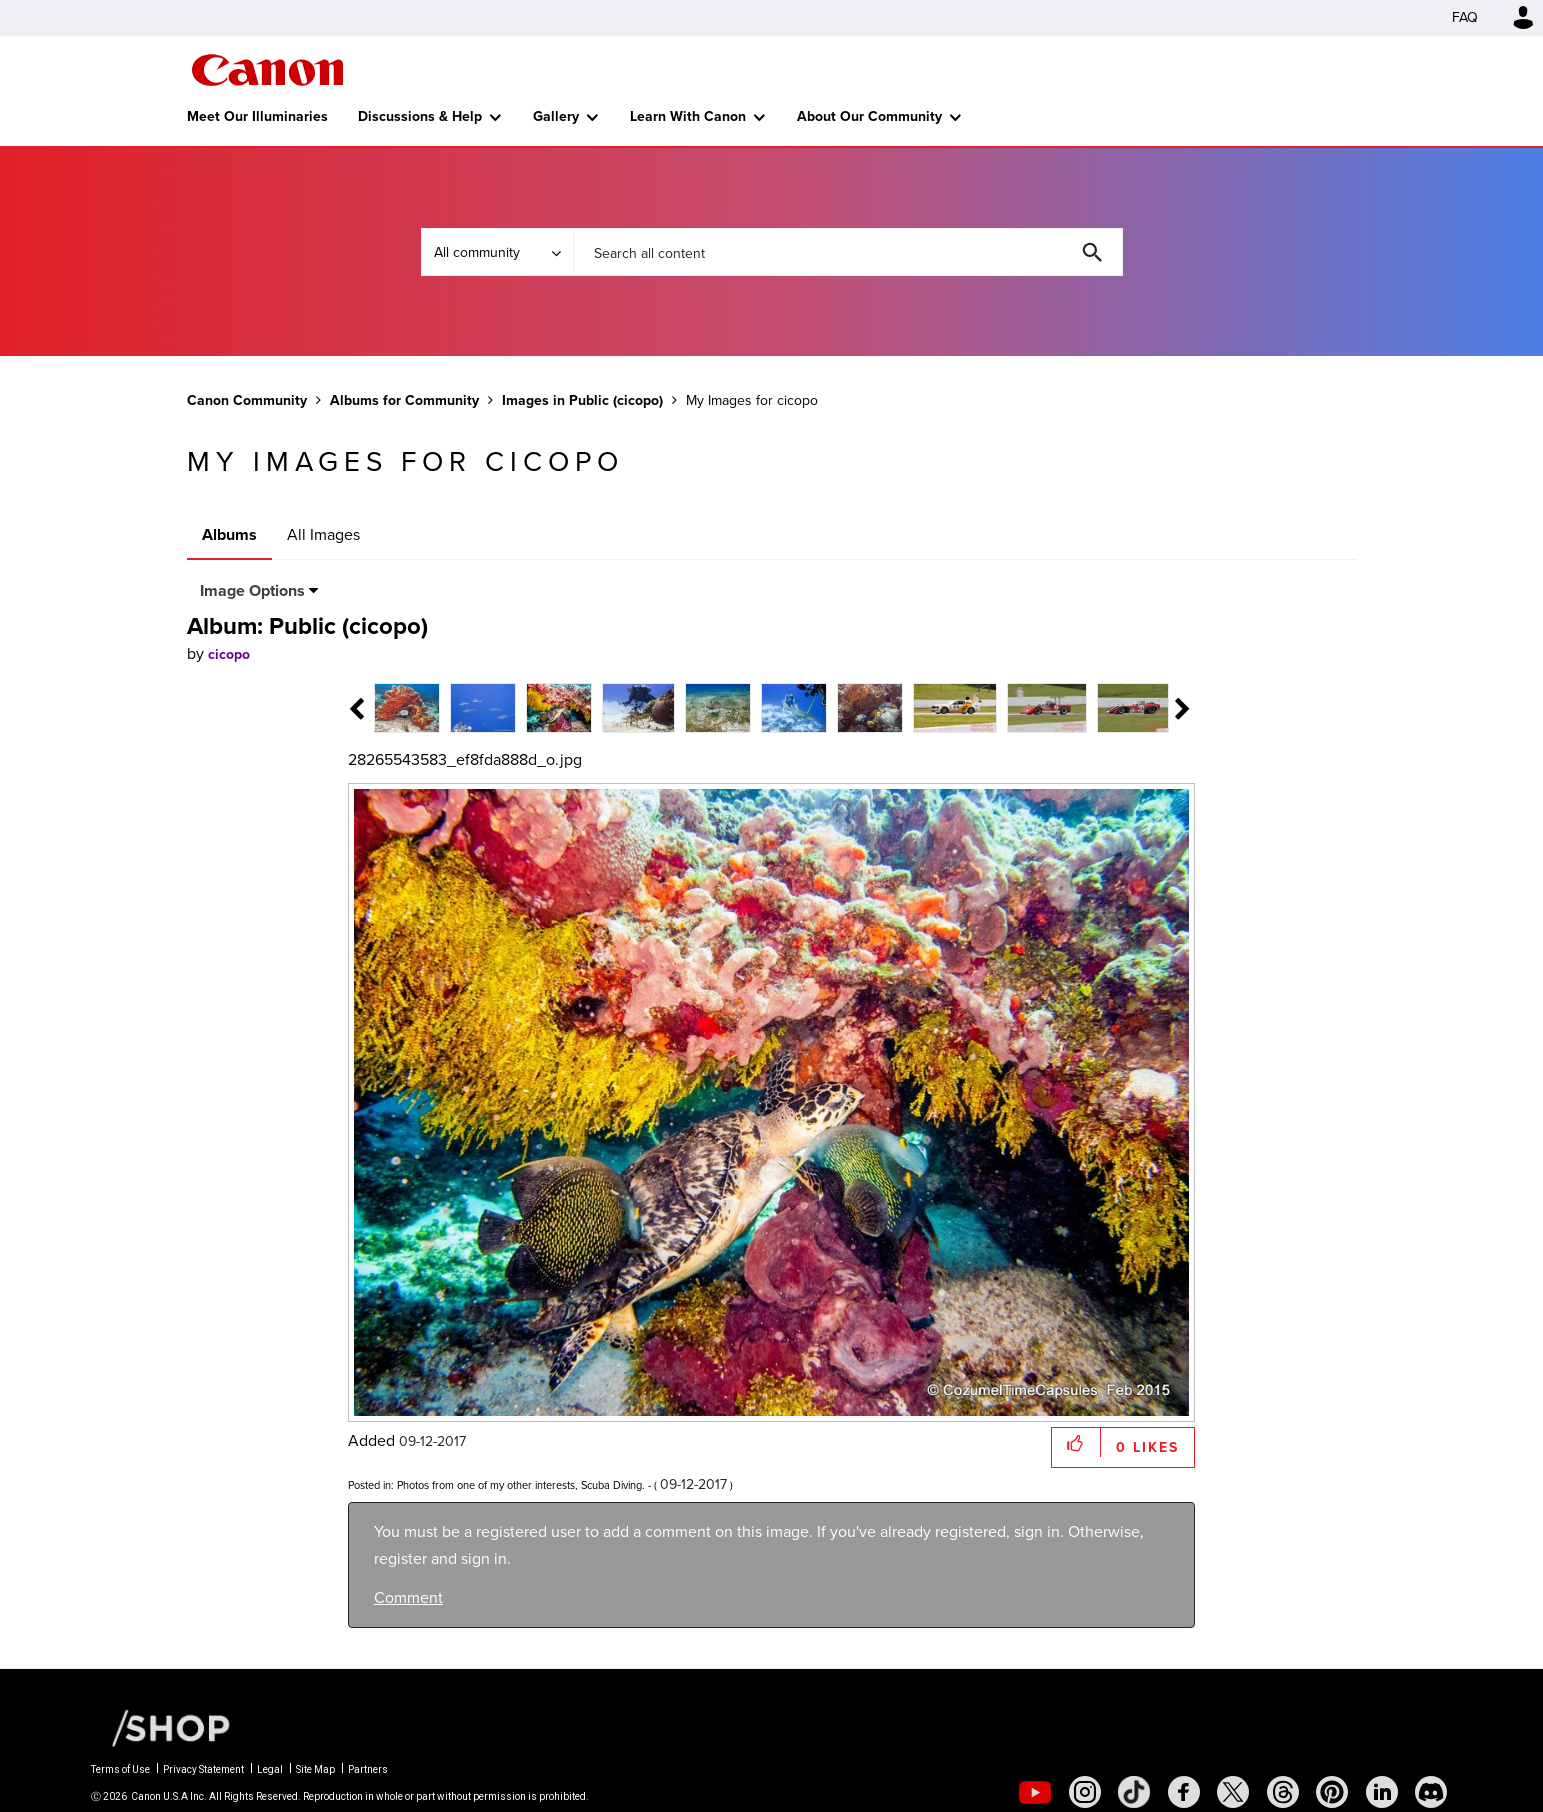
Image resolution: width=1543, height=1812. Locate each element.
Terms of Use (120, 1769)
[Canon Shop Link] (161, 1727)
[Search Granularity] (497, 252)
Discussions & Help (420, 116)
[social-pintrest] (1332, 1792)
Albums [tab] (229, 534)
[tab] (447, 706)
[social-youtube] (1035, 1792)
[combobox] (848, 252)
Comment (408, 1597)
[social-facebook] (1184, 1792)
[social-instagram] (1085, 1792)
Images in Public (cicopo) (582, 400)
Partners (368, 1769)
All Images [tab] (323, 534)
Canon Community (267, 70)
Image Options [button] (252, 590)
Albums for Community (404, 400)
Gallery (556, 116)
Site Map (315, 1769)
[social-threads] (1283, 1792)
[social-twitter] (1233, 1792)
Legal (270, 1769)
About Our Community (869, 116)
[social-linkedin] (1382, 1792)
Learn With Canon (688, 116)
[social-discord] (1431, 1792)
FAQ (1465, 17)
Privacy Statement (203, 1769)
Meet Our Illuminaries (257, 116)
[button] (1076, 1442)
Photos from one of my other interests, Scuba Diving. (521, 1485)
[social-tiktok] (1134, 1792)
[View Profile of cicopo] (229, 654)
